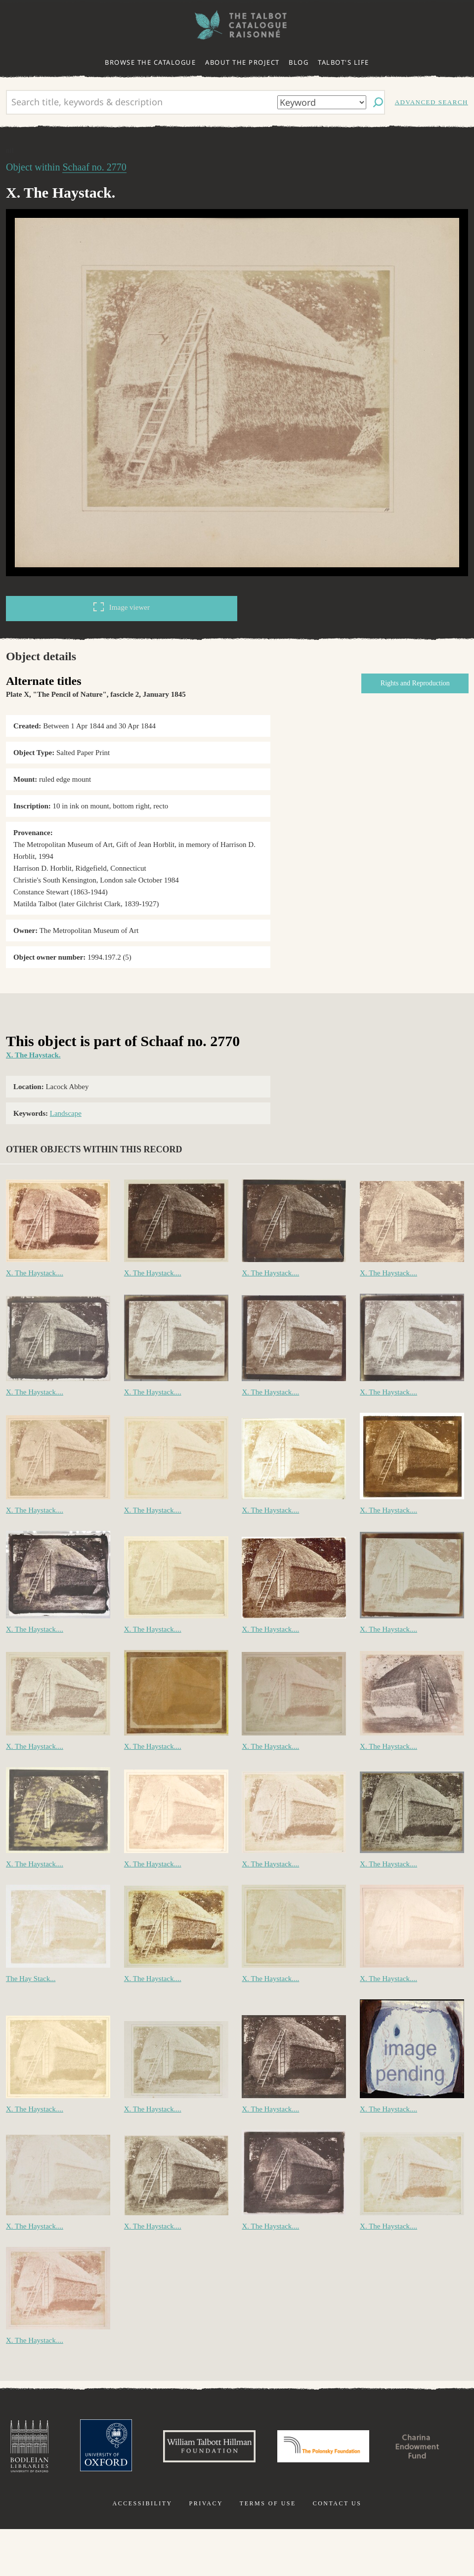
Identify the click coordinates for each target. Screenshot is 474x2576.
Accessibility (142, 2550)
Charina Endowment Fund (237, 2502)
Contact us (337, 2550)
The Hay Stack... (30, 1979)
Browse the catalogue (150, 62)
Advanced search (431, 102)
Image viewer (121, 606)
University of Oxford (147, 2447)
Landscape (66, 1113)
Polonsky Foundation (375, 2447)
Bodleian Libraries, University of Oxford (68, 2447)
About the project (242, 62)
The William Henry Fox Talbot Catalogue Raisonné (237, 25)
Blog (298, 62)
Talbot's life (343, 62)
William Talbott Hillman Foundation (255, 2447)
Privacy (206, 2550)
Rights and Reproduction (414, 683)
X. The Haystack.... (34, 1273)
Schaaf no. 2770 (94, 167)
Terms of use (268, 2550)
